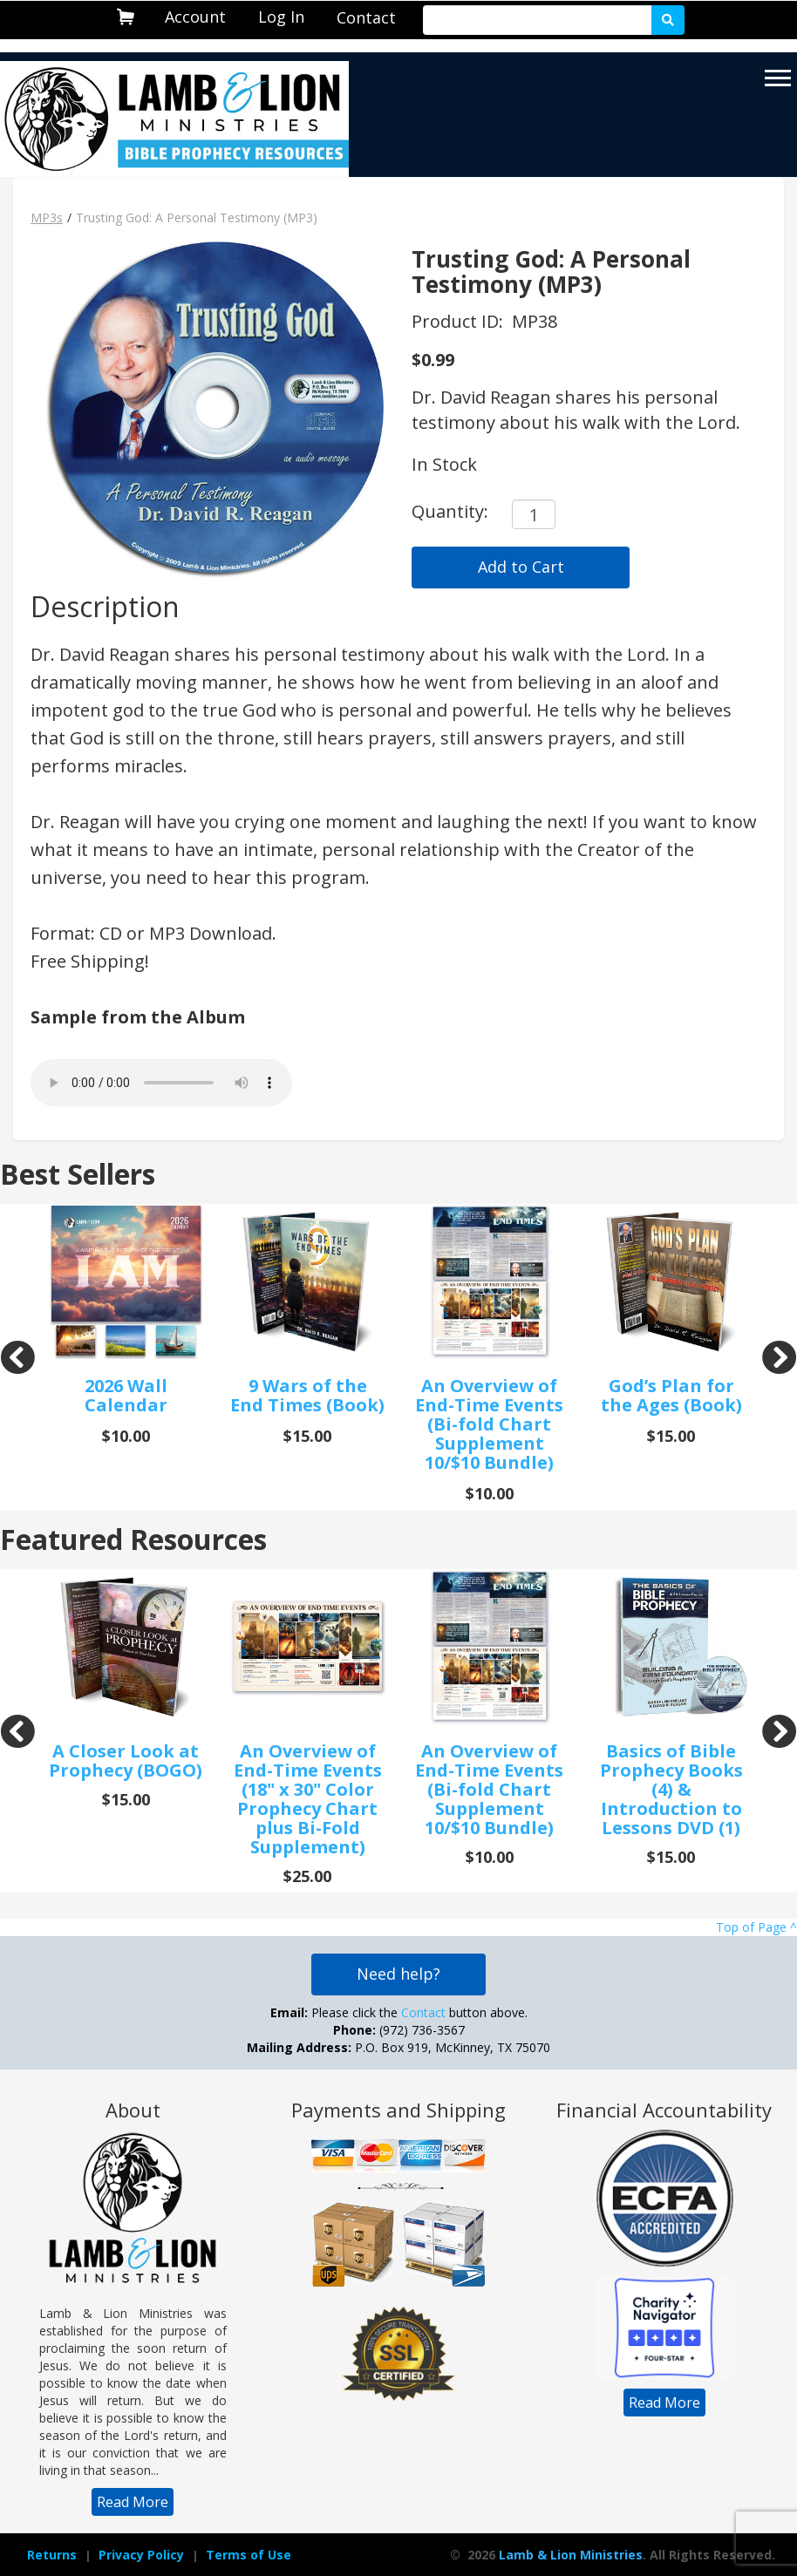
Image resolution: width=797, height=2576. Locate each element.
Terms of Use (248, 2554)
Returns (52, 2554)
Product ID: (459, 321)
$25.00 (307, 1876)
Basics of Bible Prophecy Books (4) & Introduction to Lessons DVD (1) (671, 1789)
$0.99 (433, 359)
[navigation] (195, 17)
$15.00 (307, 1435)
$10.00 (126, 1435)
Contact (366, 17)
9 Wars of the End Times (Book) (307, 1395)
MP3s (47, 217)
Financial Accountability (664, 2110)
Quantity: (450, 511)
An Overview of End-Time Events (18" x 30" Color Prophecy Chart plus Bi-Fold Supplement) (308, 1799)
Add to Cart (521, 566)
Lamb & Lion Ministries (571, 2554)
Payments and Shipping (398, 2110)
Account (195, 16)
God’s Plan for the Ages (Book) (671, 1395)
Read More (132, 2502)
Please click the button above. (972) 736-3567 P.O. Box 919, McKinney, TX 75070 (398, 2030)
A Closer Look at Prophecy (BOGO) (125, 1760)
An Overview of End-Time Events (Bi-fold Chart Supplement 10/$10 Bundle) (489, 1424)
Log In (281, 16)
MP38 (534, 321)
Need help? (398, 1973)
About (133, 2110)
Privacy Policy (141, 2554)
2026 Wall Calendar (126, 1395)
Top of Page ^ (756, 1927)
